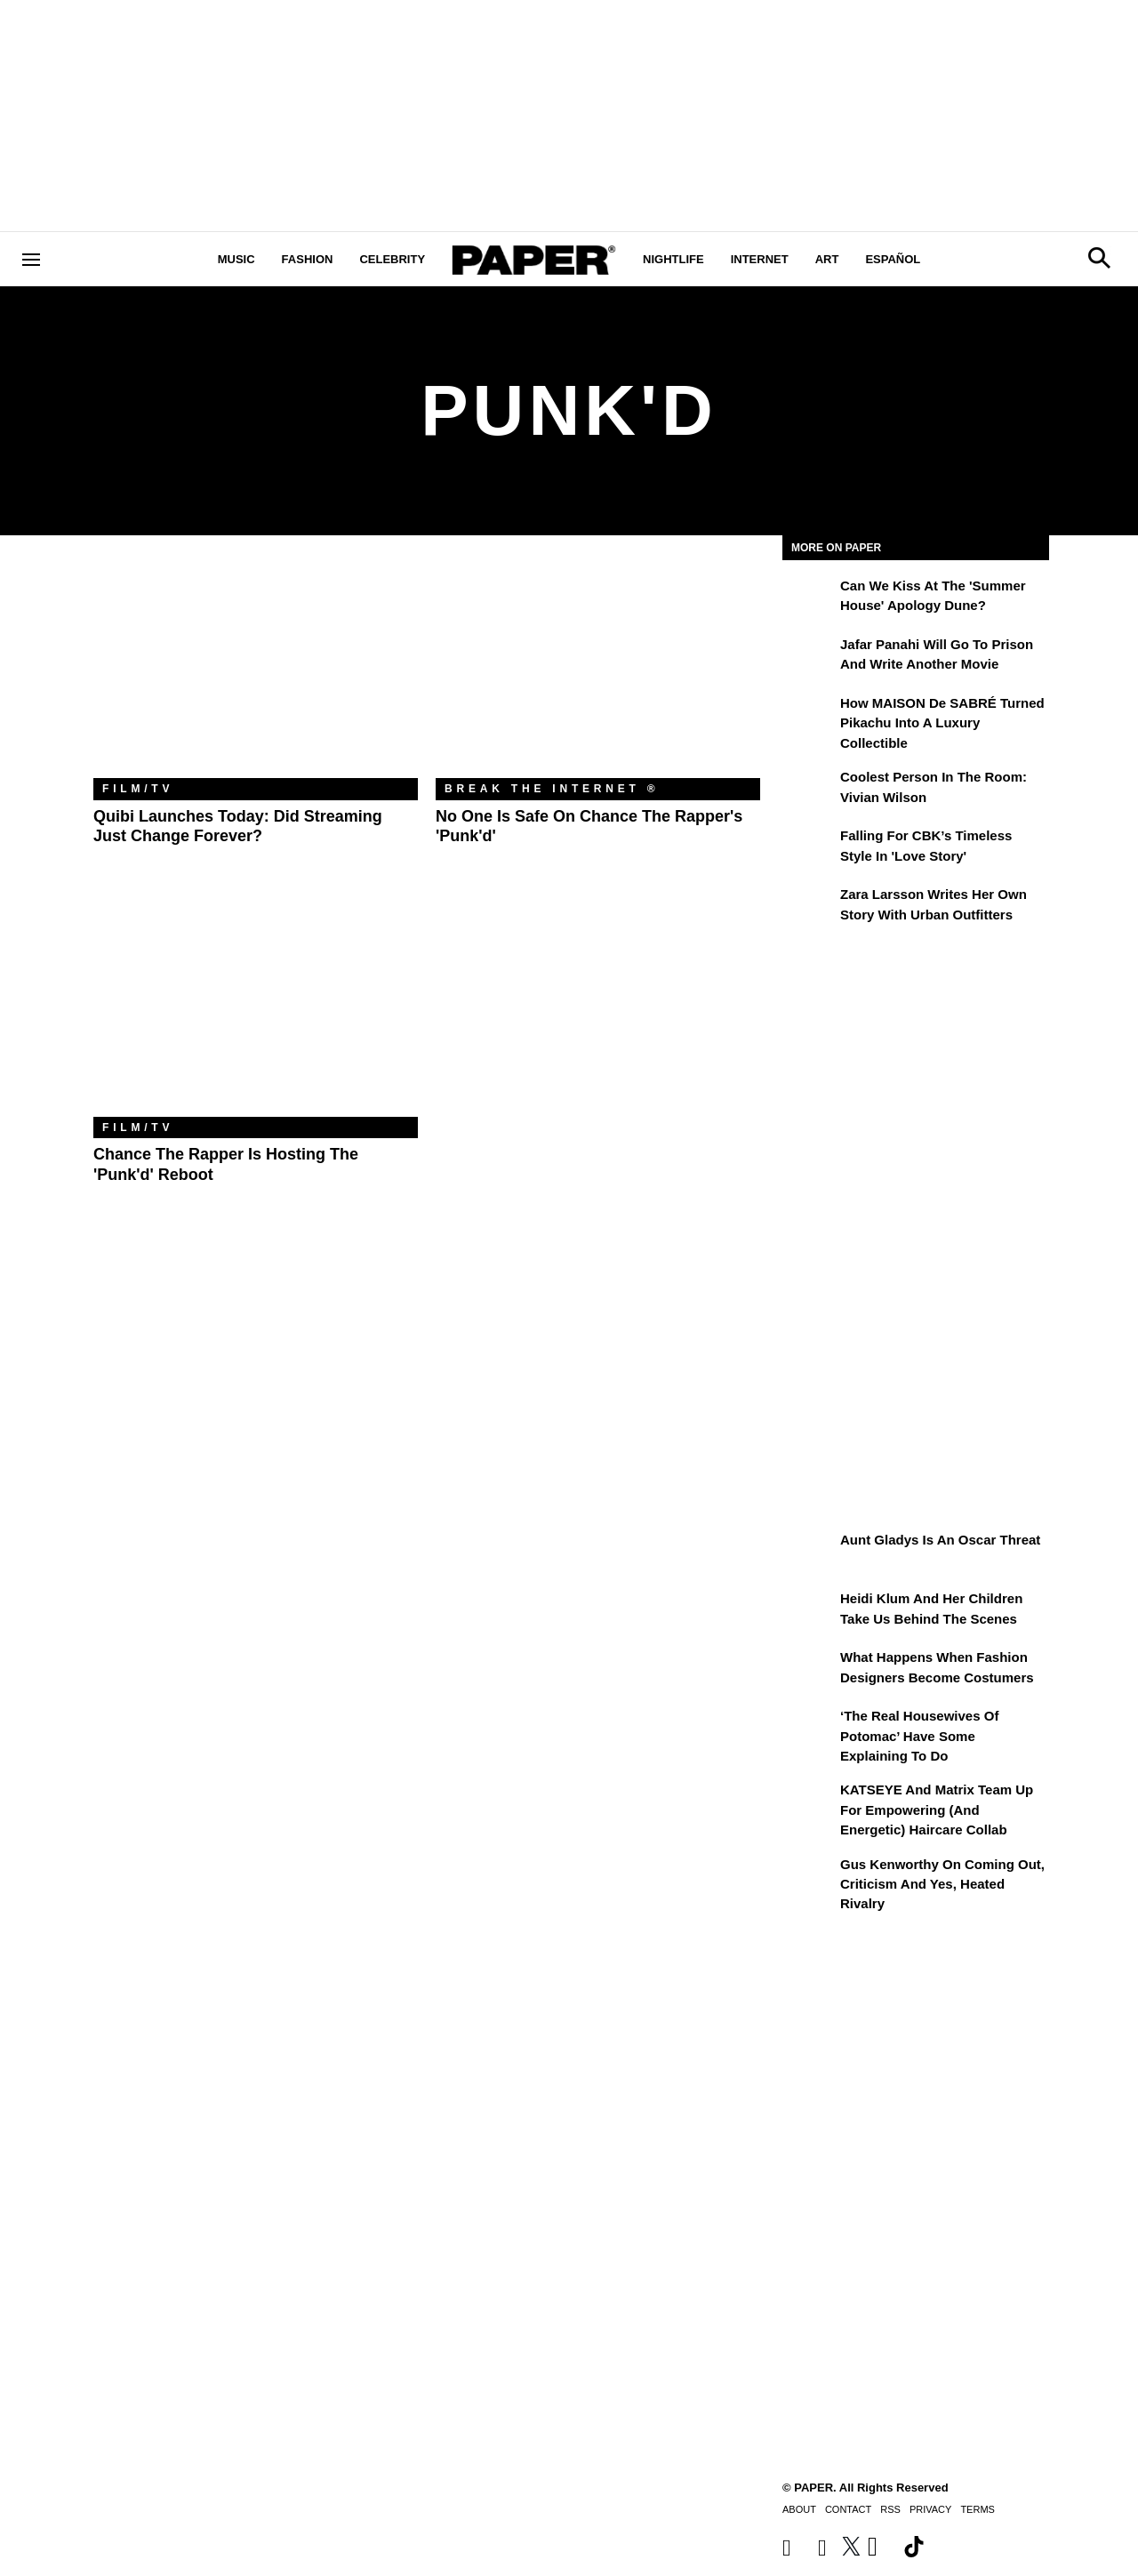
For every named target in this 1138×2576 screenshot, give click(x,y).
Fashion (307, 259)
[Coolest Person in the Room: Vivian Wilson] (809, 789)
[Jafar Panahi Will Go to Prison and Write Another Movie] (809, 657)
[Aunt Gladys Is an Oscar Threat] (809, 1552)
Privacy (930, 2509)
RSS (890, 2509)
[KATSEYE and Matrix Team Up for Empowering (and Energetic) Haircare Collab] (809, 1802)
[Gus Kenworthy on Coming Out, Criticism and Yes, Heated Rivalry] (809, 1877)
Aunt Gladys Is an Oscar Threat (940, 1539)
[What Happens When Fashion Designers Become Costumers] (809, 1670)
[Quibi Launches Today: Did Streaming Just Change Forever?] (255, 670)
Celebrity (392, 259)
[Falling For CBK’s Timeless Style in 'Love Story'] (809, 848)
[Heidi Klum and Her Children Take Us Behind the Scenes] (809, 1611)
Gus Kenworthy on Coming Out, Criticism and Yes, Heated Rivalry (942, 1884)
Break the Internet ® (552, 788)
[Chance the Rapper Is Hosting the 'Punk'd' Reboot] (255, 1009)
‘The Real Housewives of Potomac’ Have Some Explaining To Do (919, 1735)
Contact (848, 2509)
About (799, 2509)
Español (892, 259)
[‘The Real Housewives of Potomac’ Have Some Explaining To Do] (809, 1728)
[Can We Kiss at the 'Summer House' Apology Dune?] (809, 598)
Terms (977, 2509)
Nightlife (673, 259)
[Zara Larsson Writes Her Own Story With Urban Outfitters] (809, 907)
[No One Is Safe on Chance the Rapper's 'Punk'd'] (598, 670)
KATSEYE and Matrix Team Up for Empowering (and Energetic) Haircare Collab (936, 1809)
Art (827, 259)
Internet (760, 259)
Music (236, 259)
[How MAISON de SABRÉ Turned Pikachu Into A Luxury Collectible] (809, 716)
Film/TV (137, 788)
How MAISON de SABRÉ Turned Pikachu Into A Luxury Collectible (942, 722)
